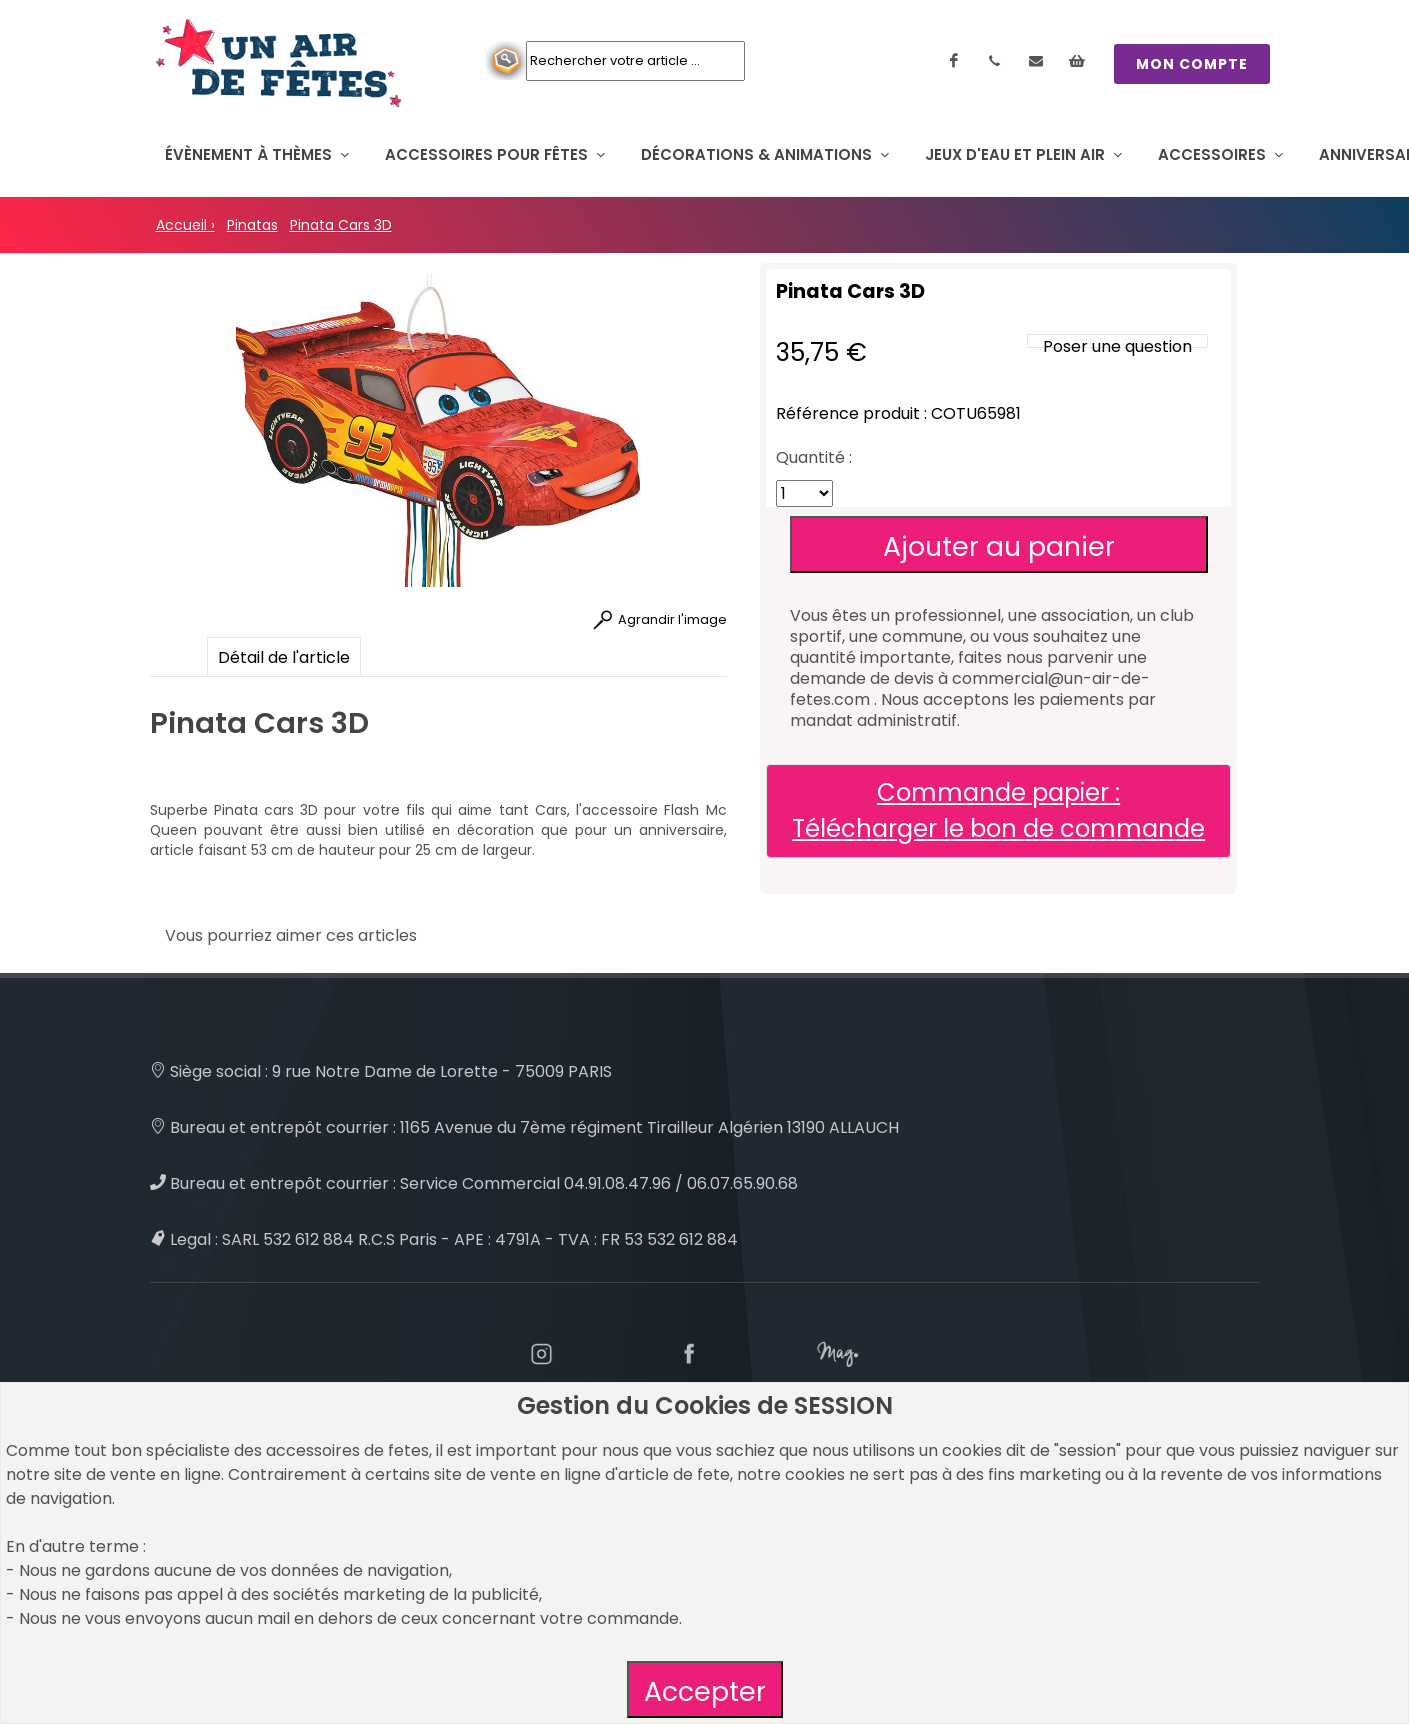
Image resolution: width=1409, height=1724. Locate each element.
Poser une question (1117, 346)
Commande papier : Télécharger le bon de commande (998, 810)
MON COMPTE (1192, 64)
